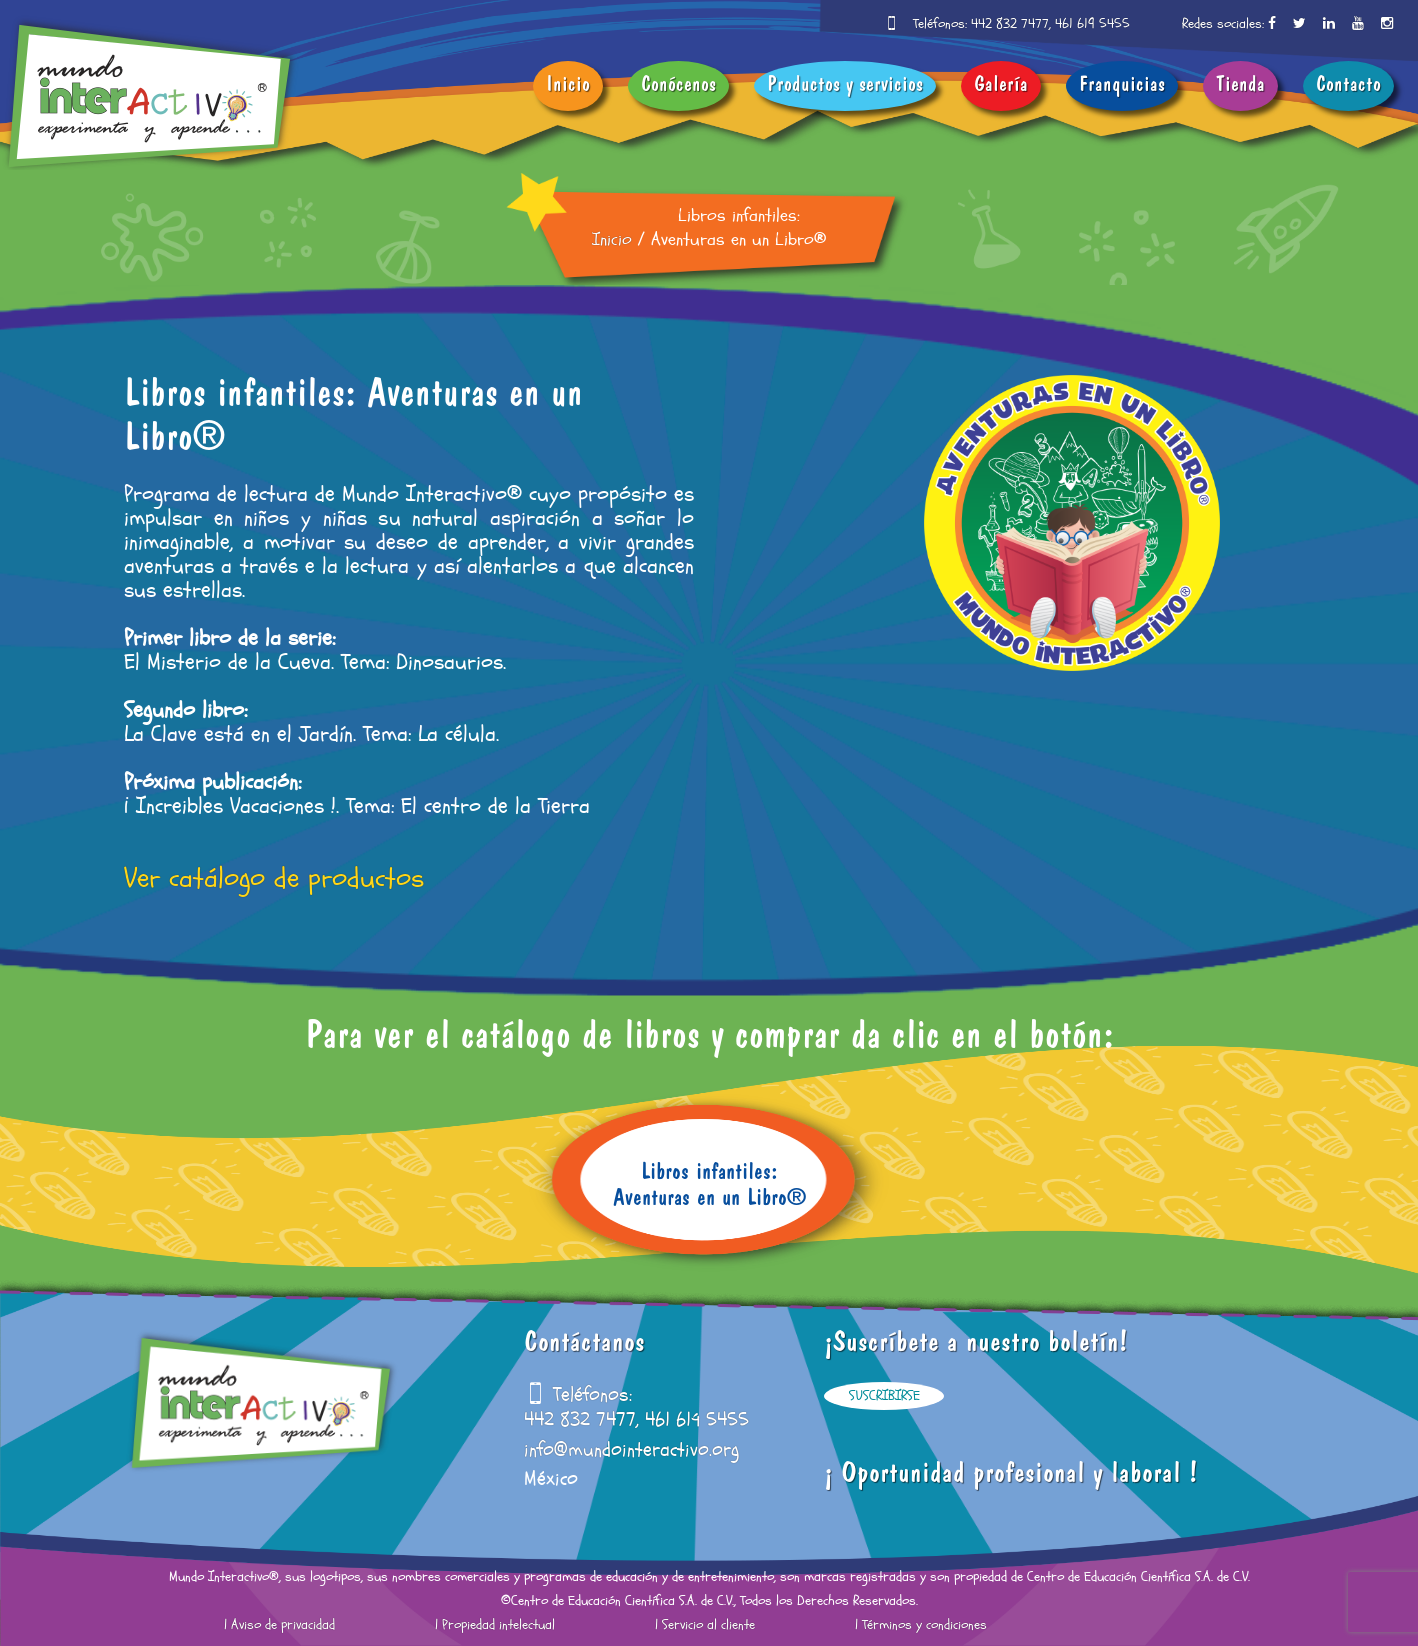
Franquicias (1122, 86)
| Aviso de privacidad (279, 1625)
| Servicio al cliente (705, 1625)
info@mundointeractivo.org (631, 1450)
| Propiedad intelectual (495, 1625)
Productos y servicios (845, 86)
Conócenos (678, 86)
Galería (1001, 86)
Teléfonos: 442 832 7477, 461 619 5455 (1021, 24)
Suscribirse (884, 1396)
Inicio (568, 86)
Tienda (1240, 86)
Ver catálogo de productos (274, 879)
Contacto (1348, 86)
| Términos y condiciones (921, 1625)
